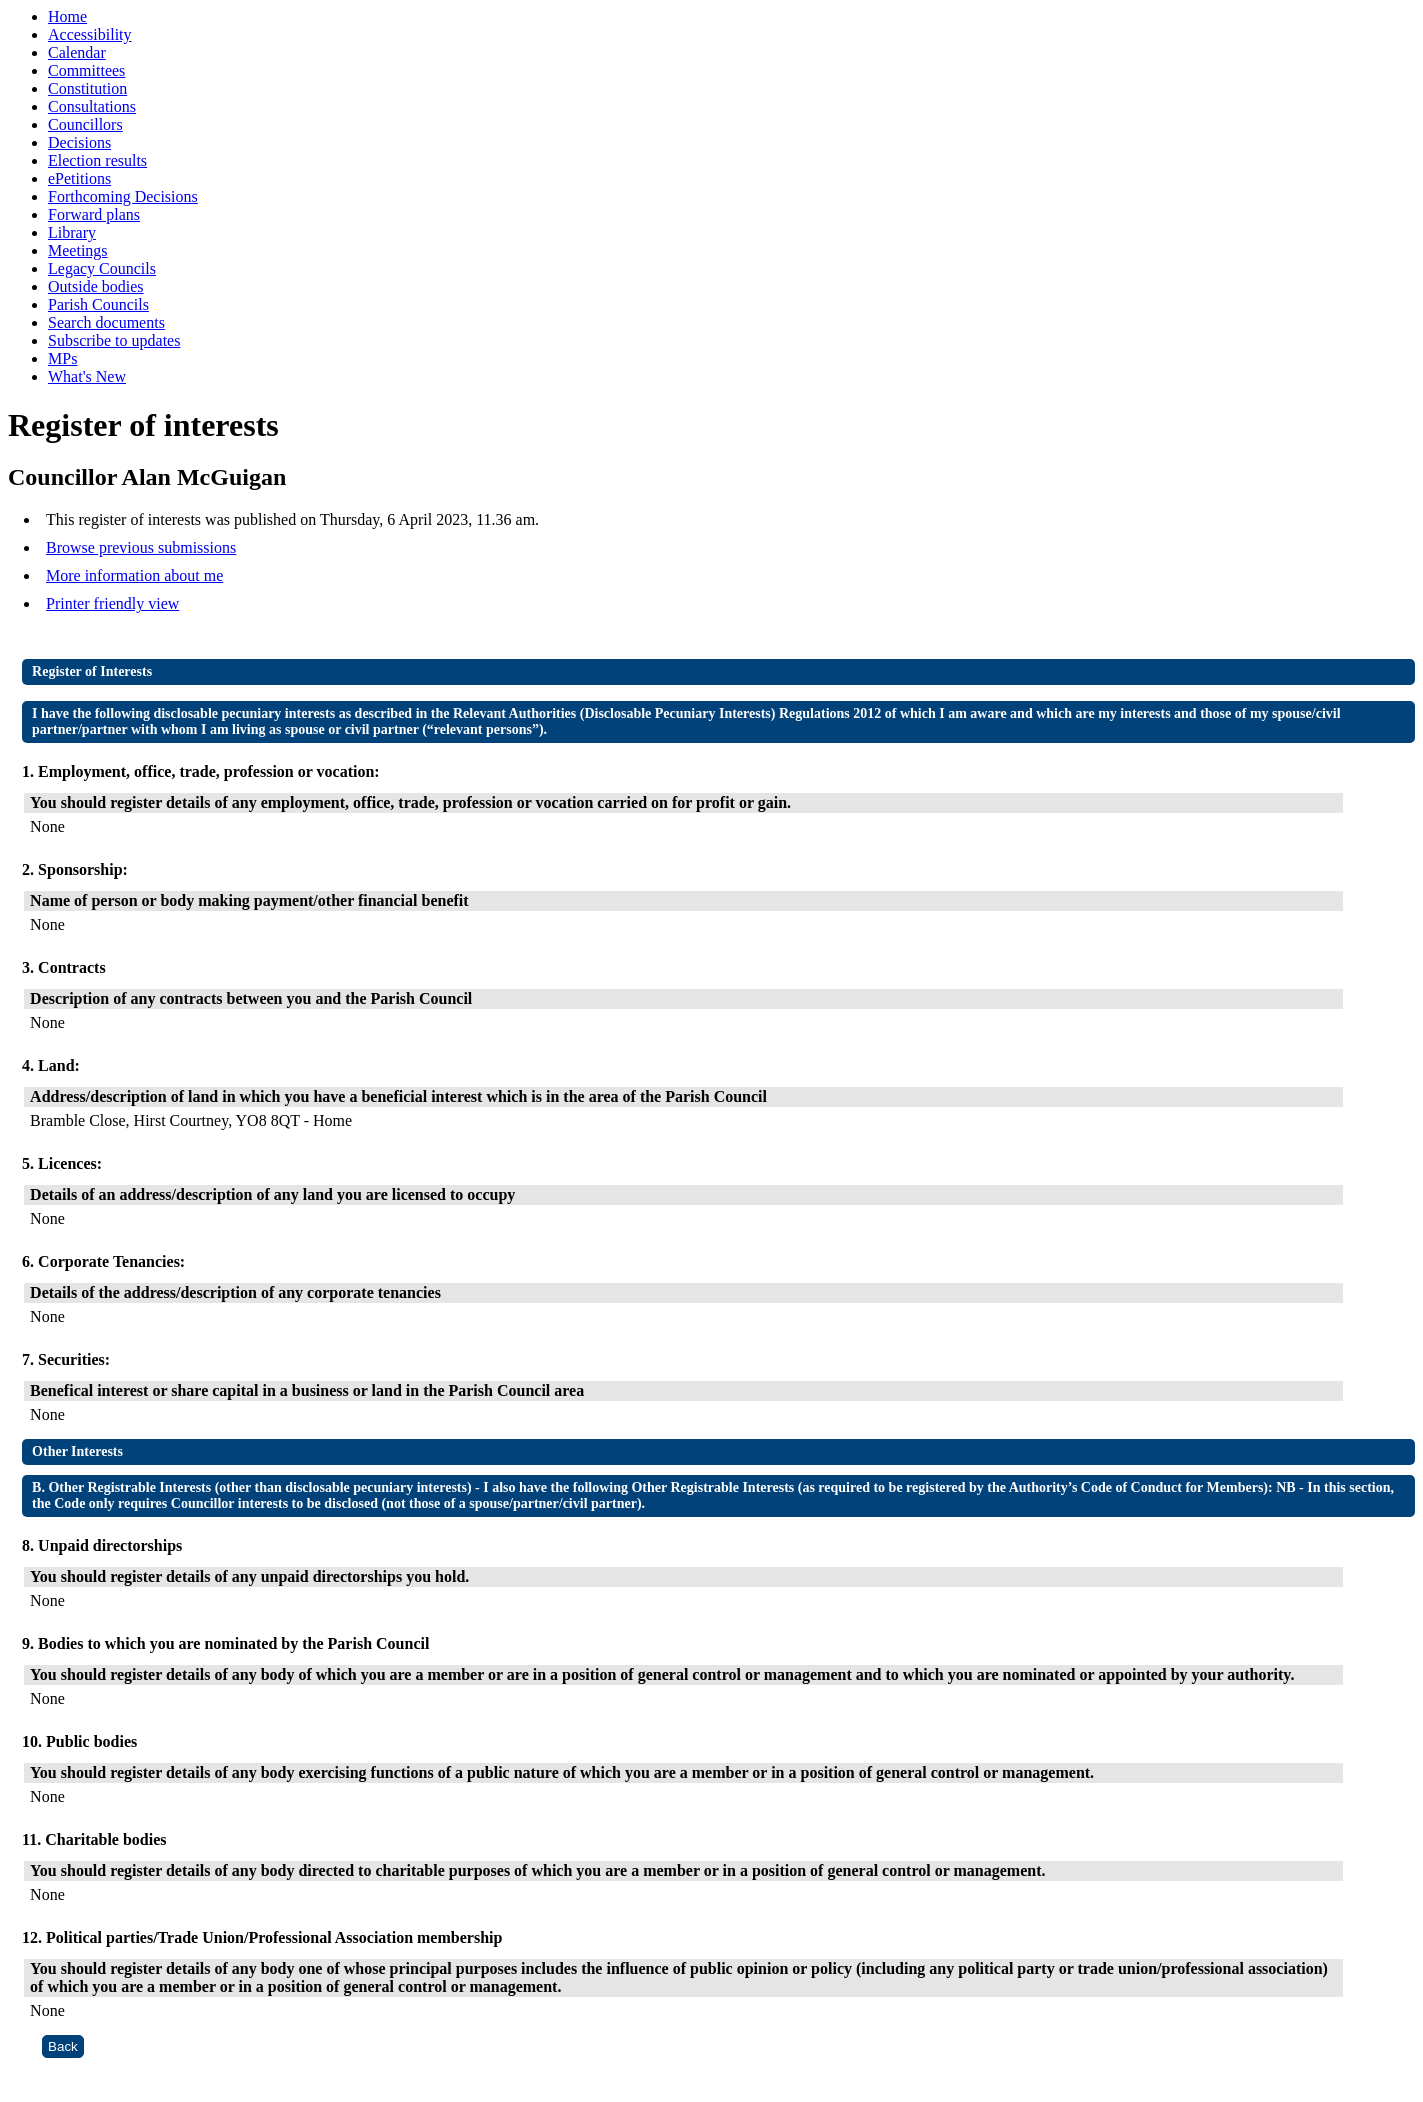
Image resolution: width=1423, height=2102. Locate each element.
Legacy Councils (102, 268)
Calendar (77, 52)
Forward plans (94, 214)
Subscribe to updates (114, 340)
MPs (62, 358)
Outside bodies (96, 286)
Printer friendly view (112, 603)
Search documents (106, 322)
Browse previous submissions (141, 547)
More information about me (134, 575)
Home (67, 16)
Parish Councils (98, 304)
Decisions (79, 142)
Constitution (87, 88)
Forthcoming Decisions (123, 196)
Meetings (78, 250)
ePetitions (79, 178)
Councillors (85, 124)
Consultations (92, 106)
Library (72, 232)
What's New (87, 376)
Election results (97, 160)
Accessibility (90, 34)
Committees (86, 70)
